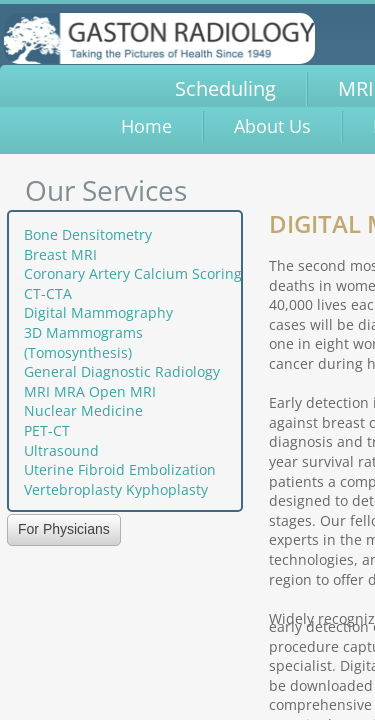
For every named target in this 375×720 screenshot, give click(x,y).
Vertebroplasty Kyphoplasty (116, 489)
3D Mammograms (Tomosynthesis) (83, 342)
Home (146, 126)
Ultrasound (61, 450)
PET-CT (47, 430)
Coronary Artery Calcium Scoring (133, 273)
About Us (272, 126)
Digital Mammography (98, 312)
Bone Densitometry (88, 234)
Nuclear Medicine (83, 410)
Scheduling (225, 88)
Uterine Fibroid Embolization (120, 469)
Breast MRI (60, 254)
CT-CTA (48, 293)
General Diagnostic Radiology (122, 371)
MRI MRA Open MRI (90, 391)
